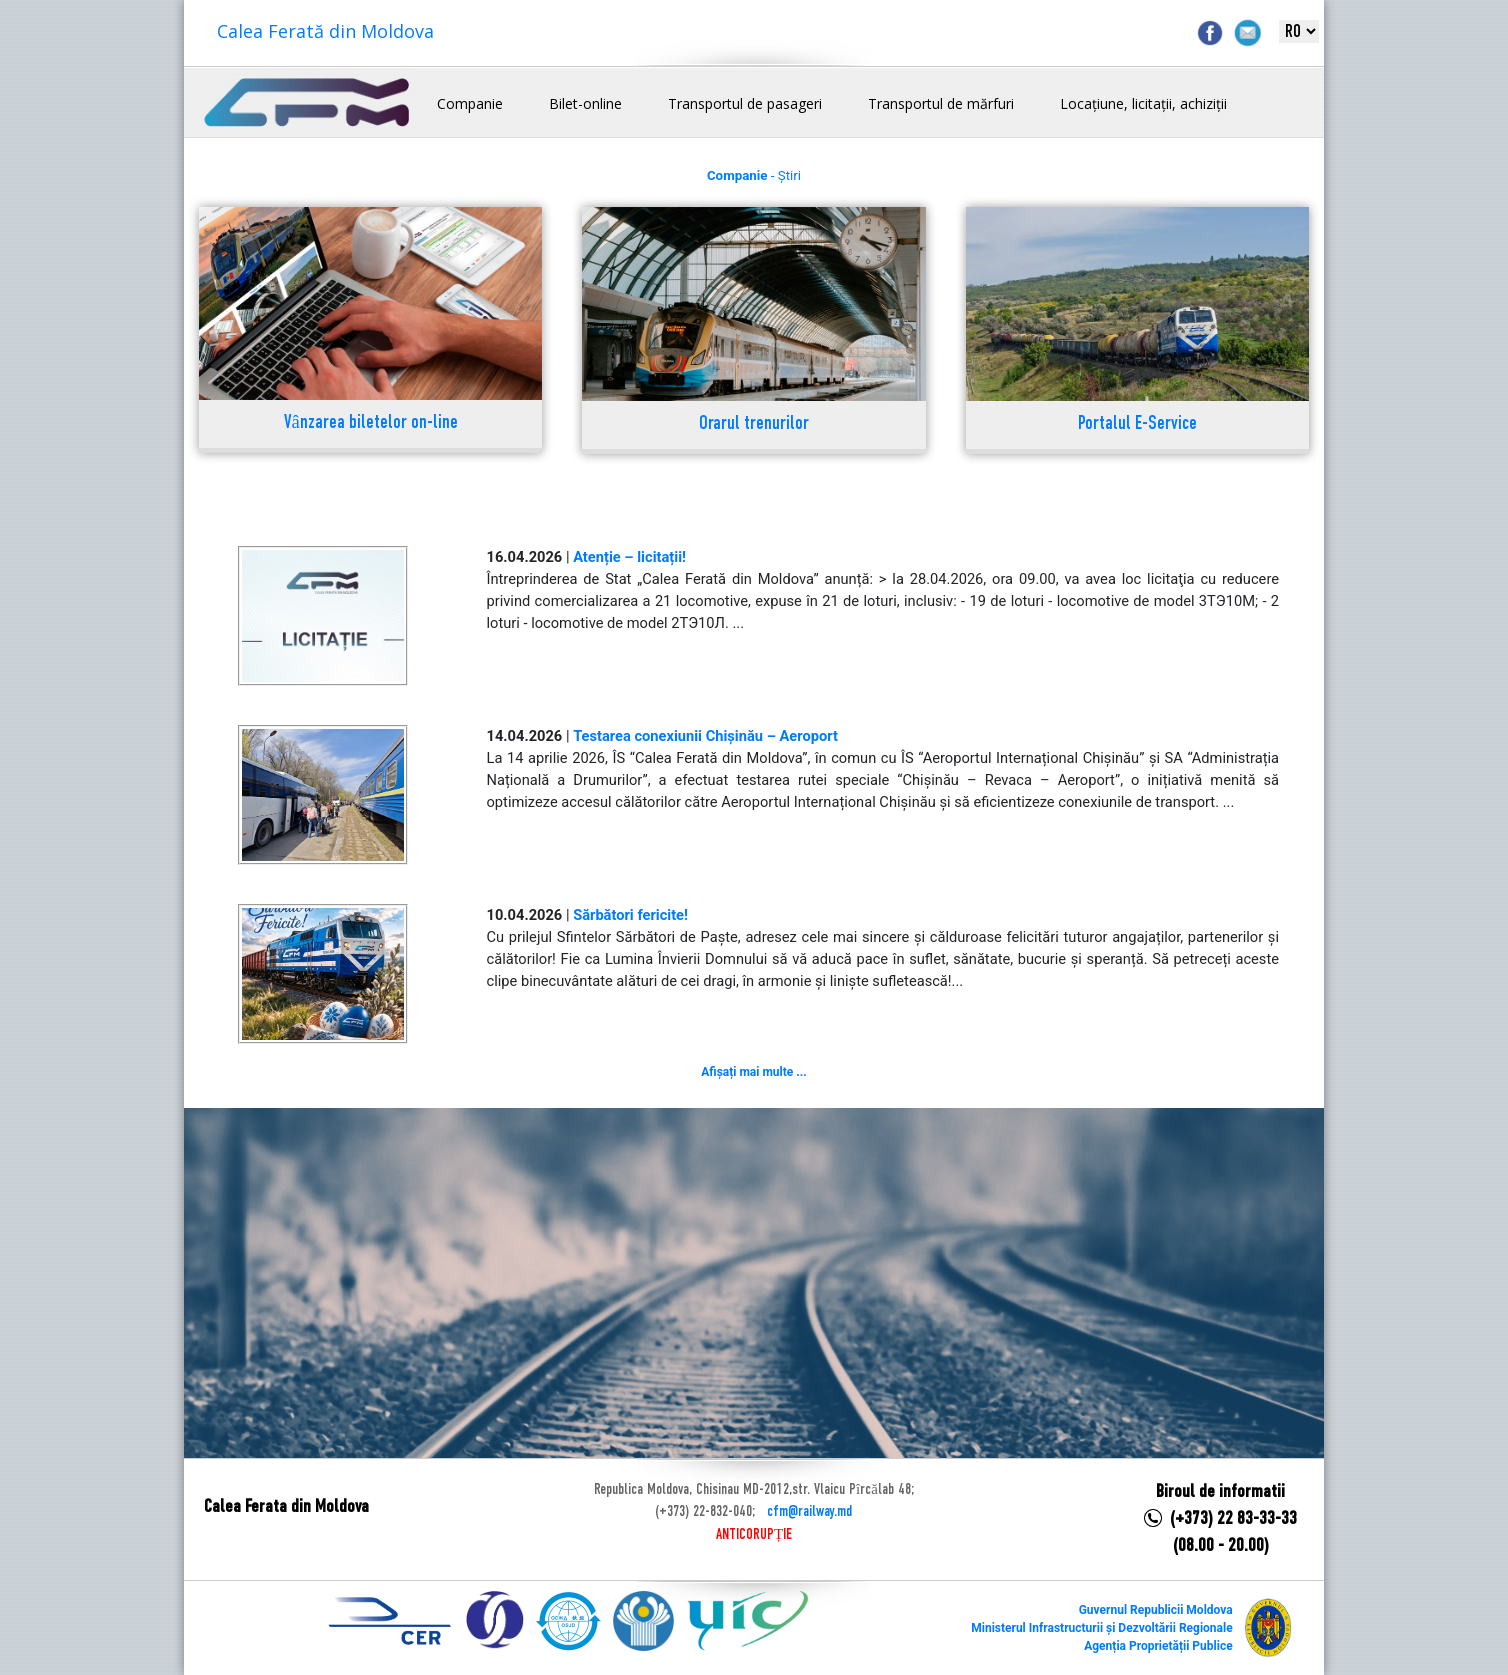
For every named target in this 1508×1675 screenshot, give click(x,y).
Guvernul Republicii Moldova (1156, 1610)
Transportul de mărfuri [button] (941, 103)
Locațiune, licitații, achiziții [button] (1143, 103)
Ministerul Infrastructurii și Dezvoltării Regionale (1101, 1628)
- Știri (754, 175)
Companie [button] (470, 103)
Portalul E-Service (1137, 424)
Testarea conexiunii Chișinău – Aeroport (705, 736)
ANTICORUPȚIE (754, 1535)
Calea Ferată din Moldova (325, 31)
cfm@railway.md (809, 1512)
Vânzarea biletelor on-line (371, 423)
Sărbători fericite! (630, 915)
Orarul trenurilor (754, 424)
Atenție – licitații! (629, 557)
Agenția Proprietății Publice (1158, 1646)
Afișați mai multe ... (753, 1072)
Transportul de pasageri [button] (745, 103)
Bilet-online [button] (585, 103)
